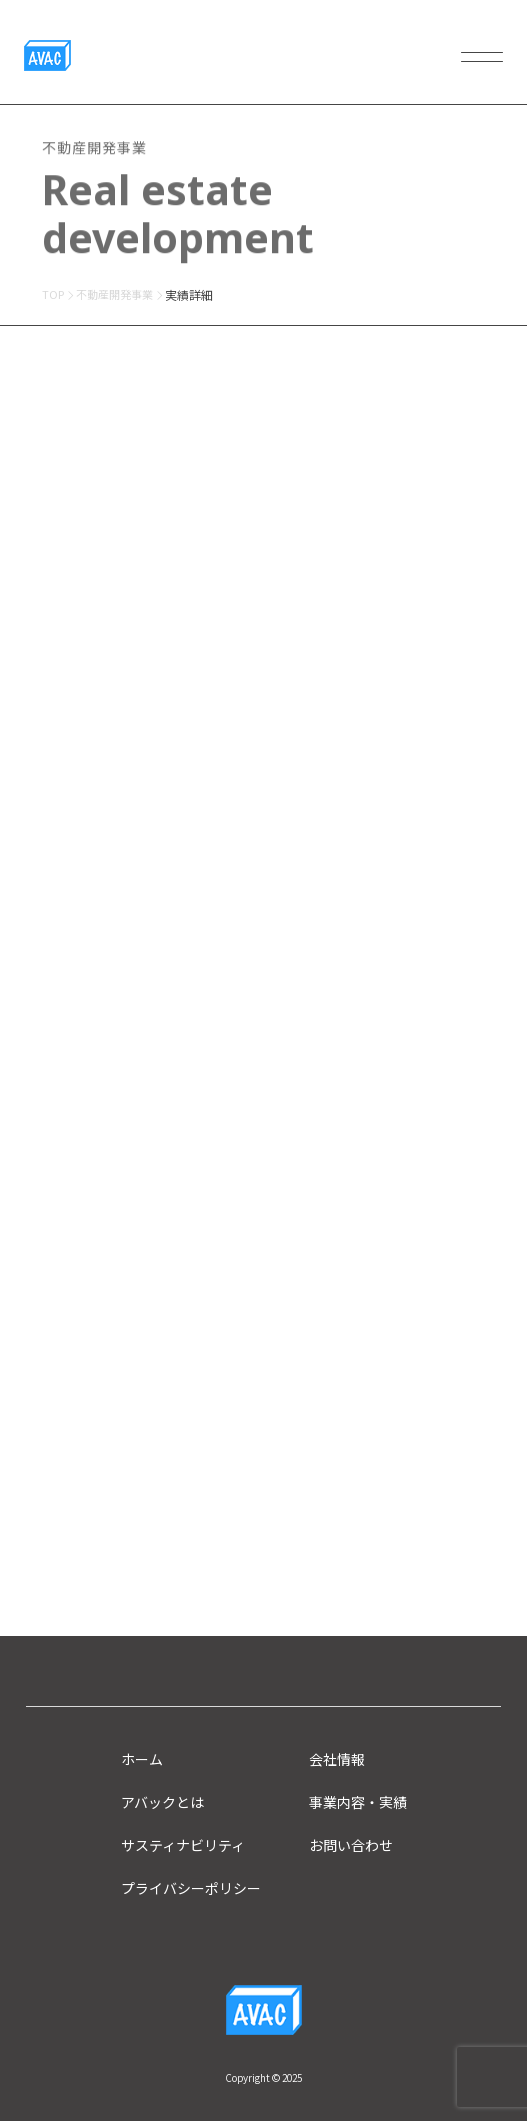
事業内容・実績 (358, 1802)
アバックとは (162, 1802)
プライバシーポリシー (191, 1888)
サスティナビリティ (183, 1845)
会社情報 (337, 1759)
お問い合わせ (351, 1845)
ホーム (142, 1759)
